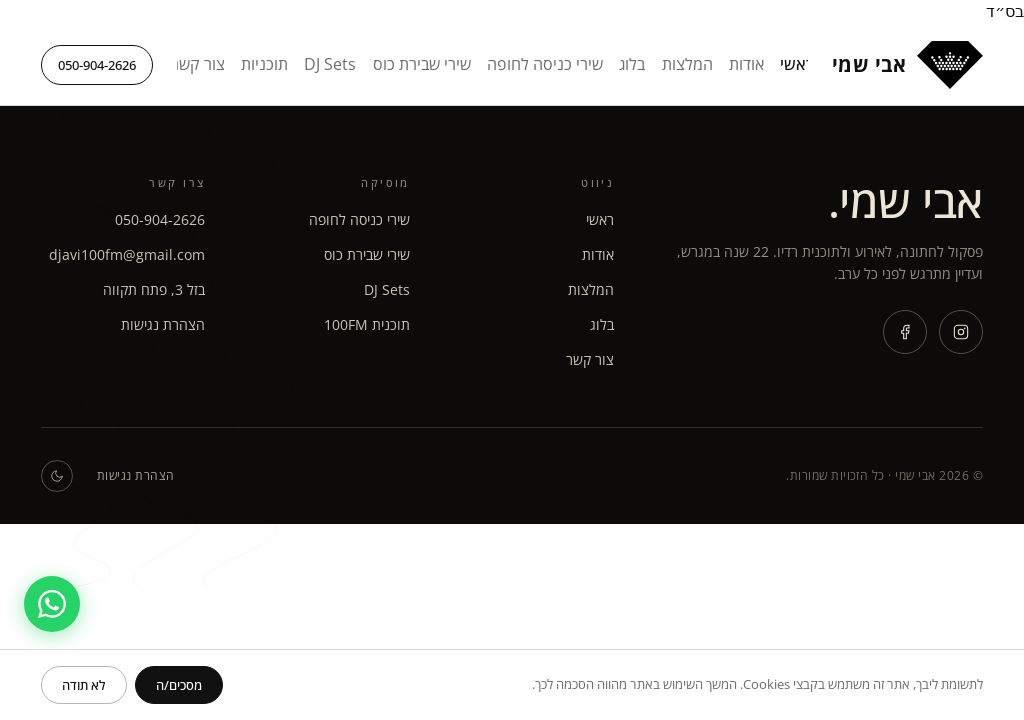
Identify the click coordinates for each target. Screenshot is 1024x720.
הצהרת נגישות (163, 324)
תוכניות (264, 64)
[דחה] (84, 685)
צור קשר (198, 64)
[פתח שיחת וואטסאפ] (52, 604)
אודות (746, 64)
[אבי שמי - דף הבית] (907, 65)
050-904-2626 (97, 65)
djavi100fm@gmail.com (127, 254)
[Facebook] (905, 332)
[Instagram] (961, 332)
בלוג (632, 64)
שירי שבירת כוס (422, 64)
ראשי (797, 64)
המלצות (687, 64)
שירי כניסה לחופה (545, 64)
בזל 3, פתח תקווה (154, 289)
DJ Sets (330, 64)
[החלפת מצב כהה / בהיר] (57, 476)
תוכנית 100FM (367, 324)
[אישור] (179, 685)
